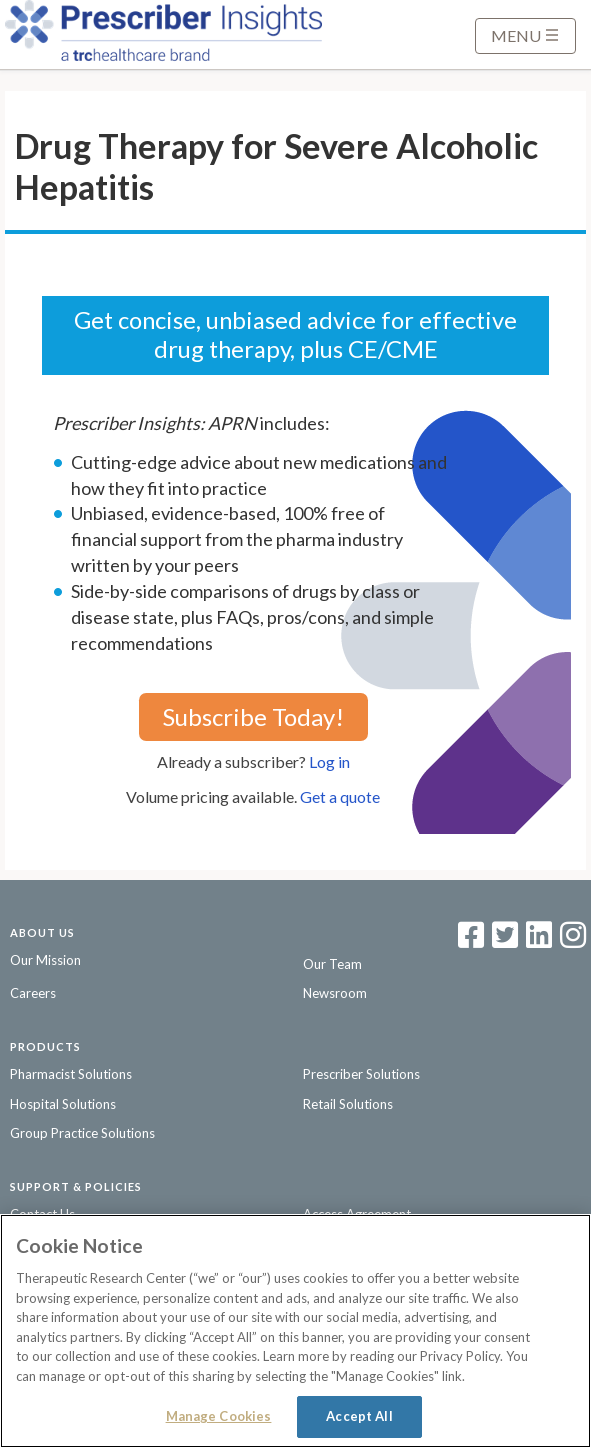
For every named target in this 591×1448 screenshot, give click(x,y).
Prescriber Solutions (361, 1074)
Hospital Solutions (63, 1104)
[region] (295, 1331)
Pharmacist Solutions (71, 1074)
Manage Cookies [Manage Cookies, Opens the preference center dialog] (219, 1416)
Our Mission (45, 960)
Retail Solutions (348, 1104)
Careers (33, 993)
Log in (329, 761)
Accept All (359, 1416)
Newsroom (335, 993)
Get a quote (340, 796)
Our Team (332, 964)
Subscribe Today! (253, 716)
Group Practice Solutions (82, 1133)
